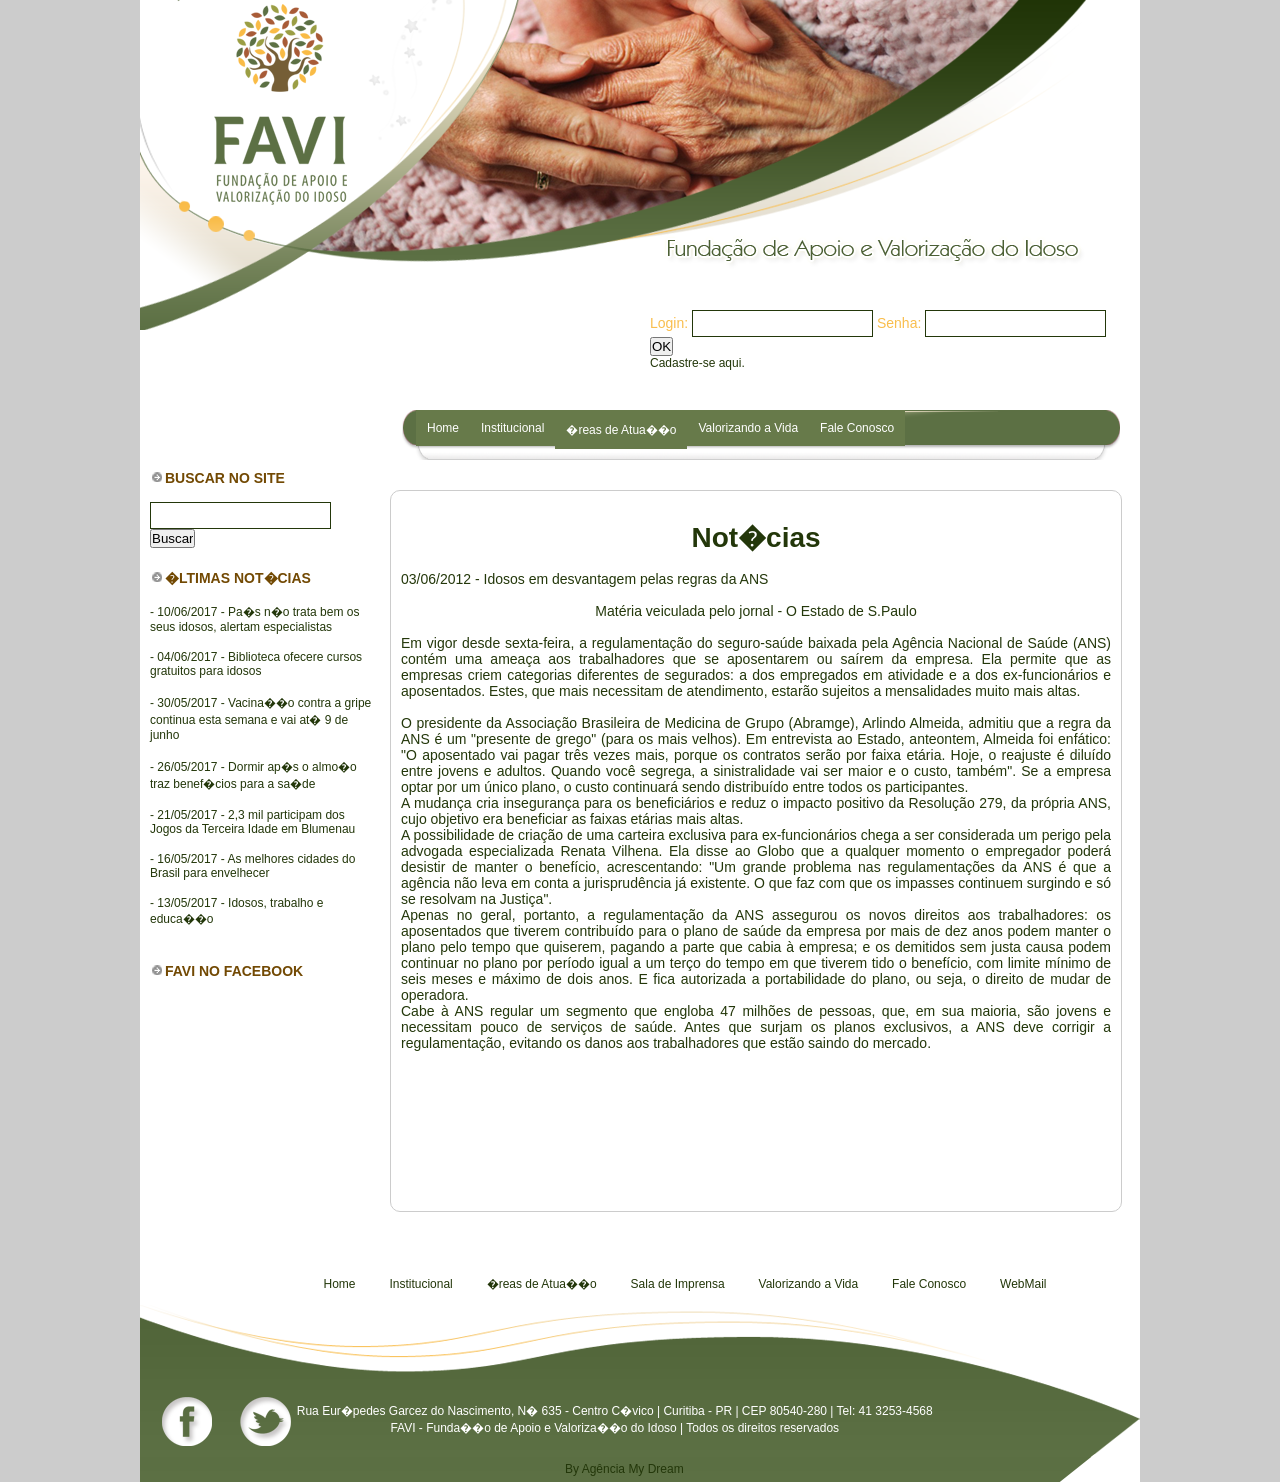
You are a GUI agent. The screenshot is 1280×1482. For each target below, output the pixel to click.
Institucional (512, 428)
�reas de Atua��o (621, 430)
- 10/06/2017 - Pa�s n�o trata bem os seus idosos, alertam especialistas (254, 619)
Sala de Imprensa (678, 1284)
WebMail (1023, 1284)
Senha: (899, 323)
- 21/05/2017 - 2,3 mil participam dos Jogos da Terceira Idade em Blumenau (252, 822)
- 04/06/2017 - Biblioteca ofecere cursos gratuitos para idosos (256, 664)
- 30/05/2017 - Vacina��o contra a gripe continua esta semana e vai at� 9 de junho (260, 719)
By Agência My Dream (624, 1469)
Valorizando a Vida (748, 428)
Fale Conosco (857, 428)
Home (443, 428)
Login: (669, 323)
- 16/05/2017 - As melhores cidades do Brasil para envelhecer (252, 866)
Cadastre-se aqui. (697, 363)
